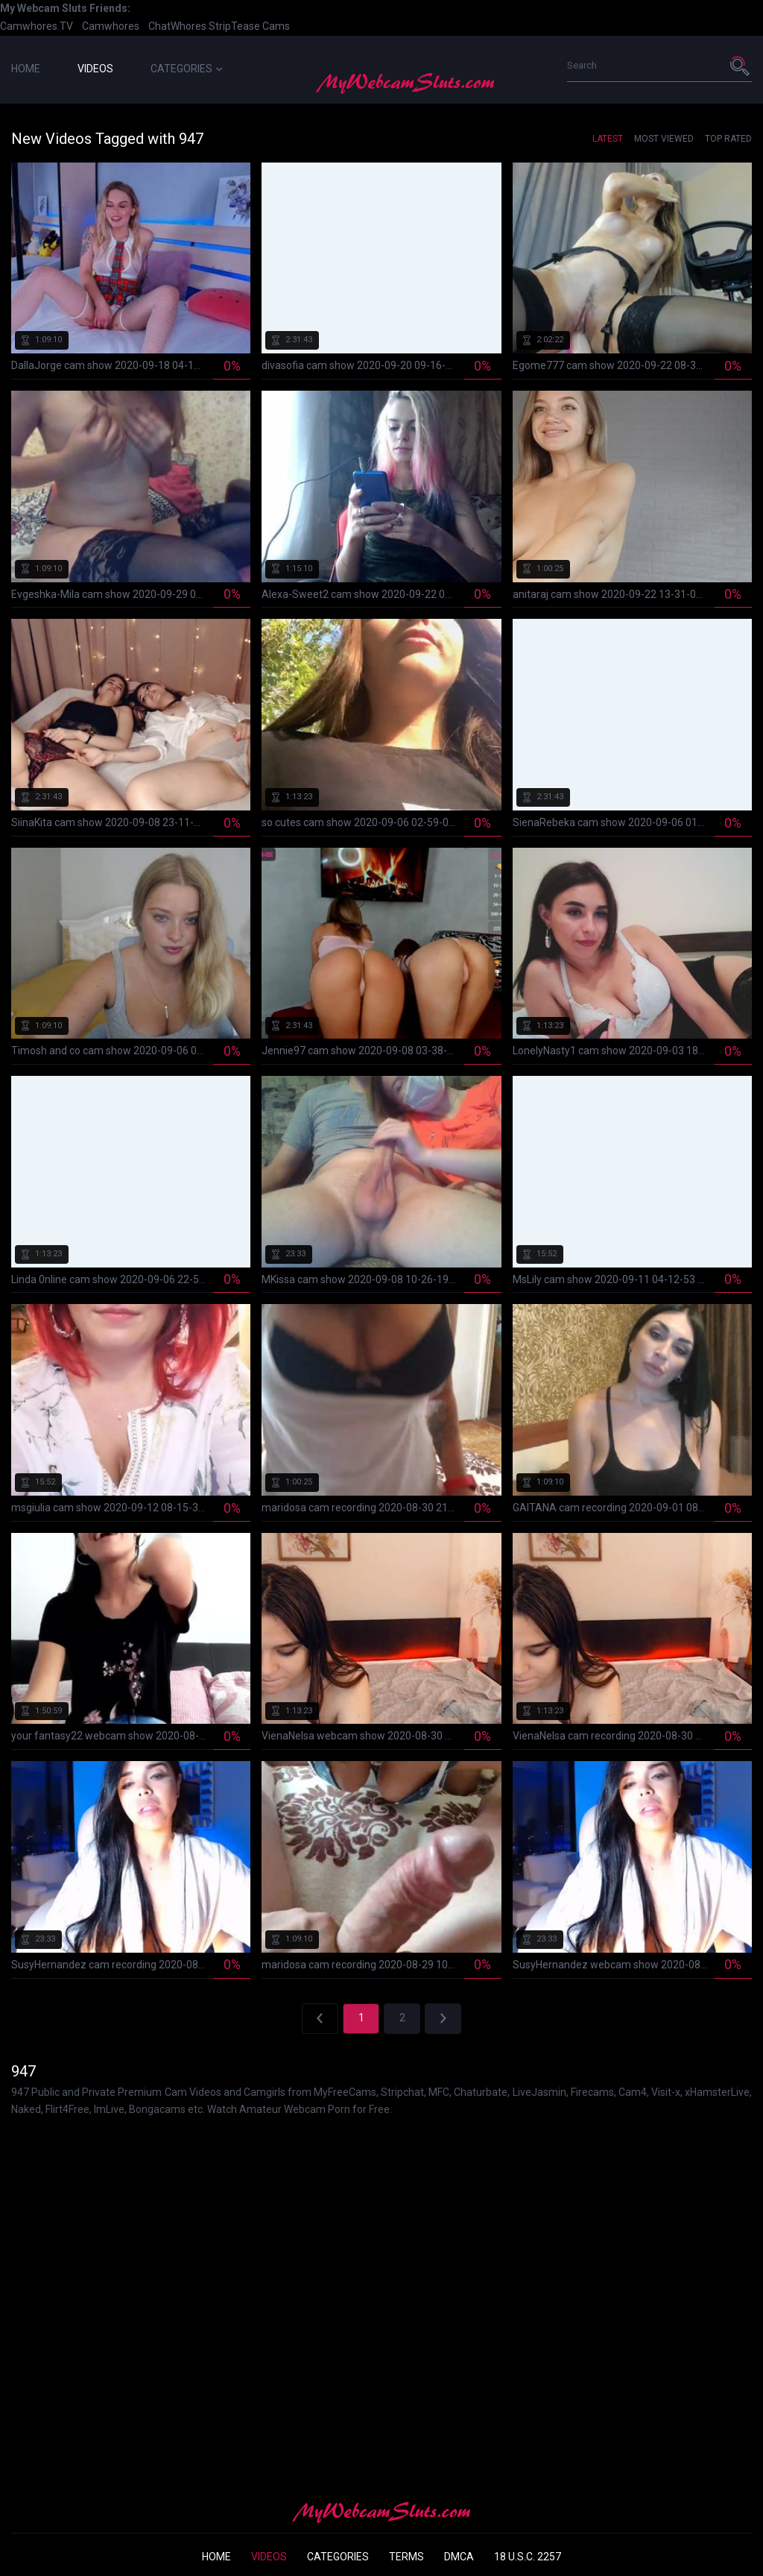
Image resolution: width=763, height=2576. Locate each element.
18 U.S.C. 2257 (527, 2557)
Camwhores (110, 26)
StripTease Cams (249, 26)
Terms (406, 2557)
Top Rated (728, 138)
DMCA (459, 2557)
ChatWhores (177, 26)
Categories (187, 69)
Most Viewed (664, 138)
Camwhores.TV (36, 26)
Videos (95, 69)
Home (25, 69)
